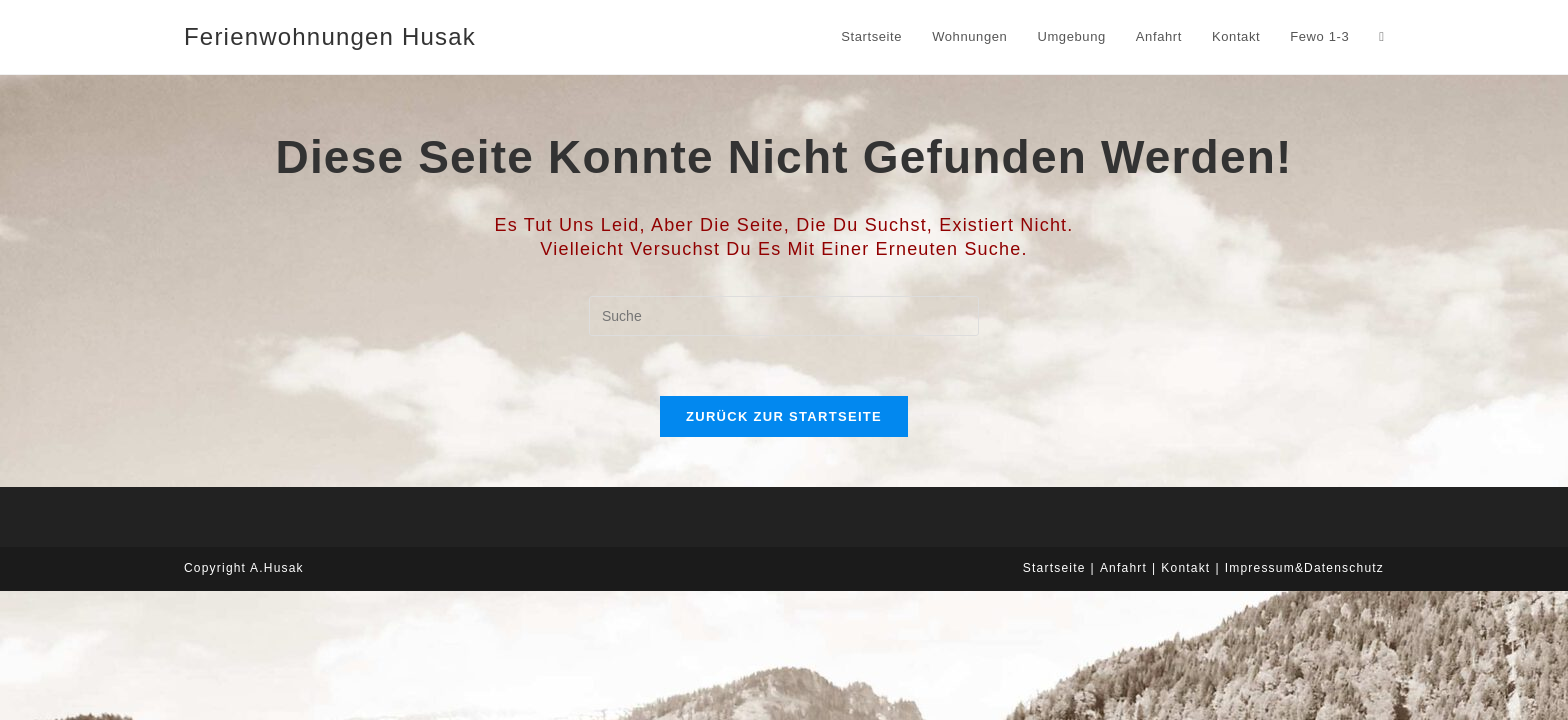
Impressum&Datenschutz (1304, 568)
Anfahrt (1123, 568)
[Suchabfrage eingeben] (784, 316)
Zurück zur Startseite (784, 416)
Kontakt (1185, 568)
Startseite (1054, 568)
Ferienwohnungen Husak (330, 36)
